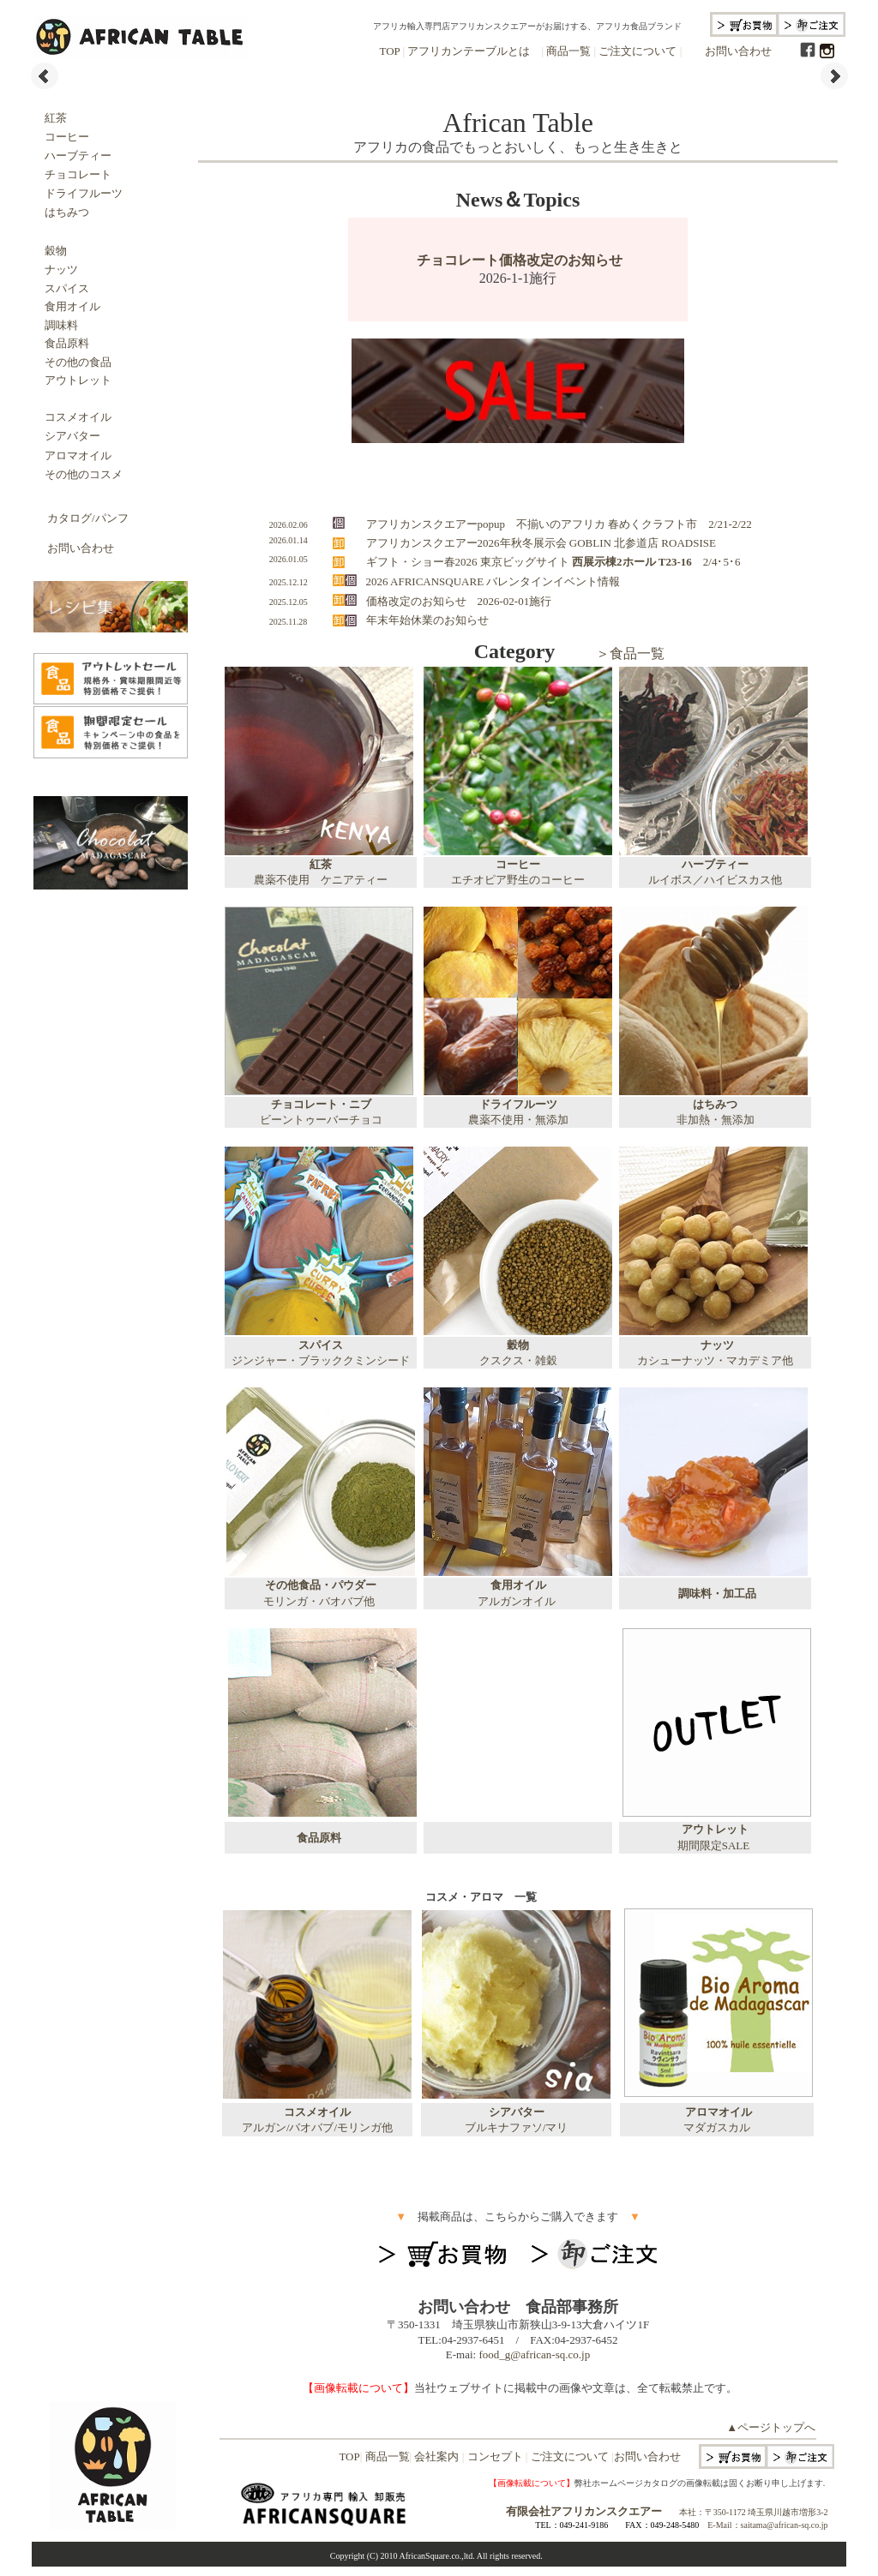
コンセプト (495, 2456)
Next (834, 76)
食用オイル (66, 306)
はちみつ (67, 212)
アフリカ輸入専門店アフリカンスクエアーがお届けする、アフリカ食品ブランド (527, 26)
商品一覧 (567, 51)
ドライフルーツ (84, 193)
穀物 (56, 250)
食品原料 (67, 343)
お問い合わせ (738, 51)
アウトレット (78, 380)
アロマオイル (72, 455)
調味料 (61, 325)
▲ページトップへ (770, 2427)
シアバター (72, 435)
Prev (44, 76)
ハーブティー (72, 155)
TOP (389, 51)
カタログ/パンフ (88, 518)
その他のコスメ (78, 474)
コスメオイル (78, 416)
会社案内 (437, 2456)
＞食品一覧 (630, 653)
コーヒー (61, 136)
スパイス (67, 288)
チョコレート (78, 174)
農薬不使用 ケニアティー (321, 879)
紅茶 (56, 117)
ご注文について (638, 51)
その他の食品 (78, 362)
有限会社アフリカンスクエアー (584, 2511)
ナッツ (61, 269)
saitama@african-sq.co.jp (784, 2525)
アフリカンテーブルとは (467, 51)
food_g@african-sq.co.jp (534, 2354)
